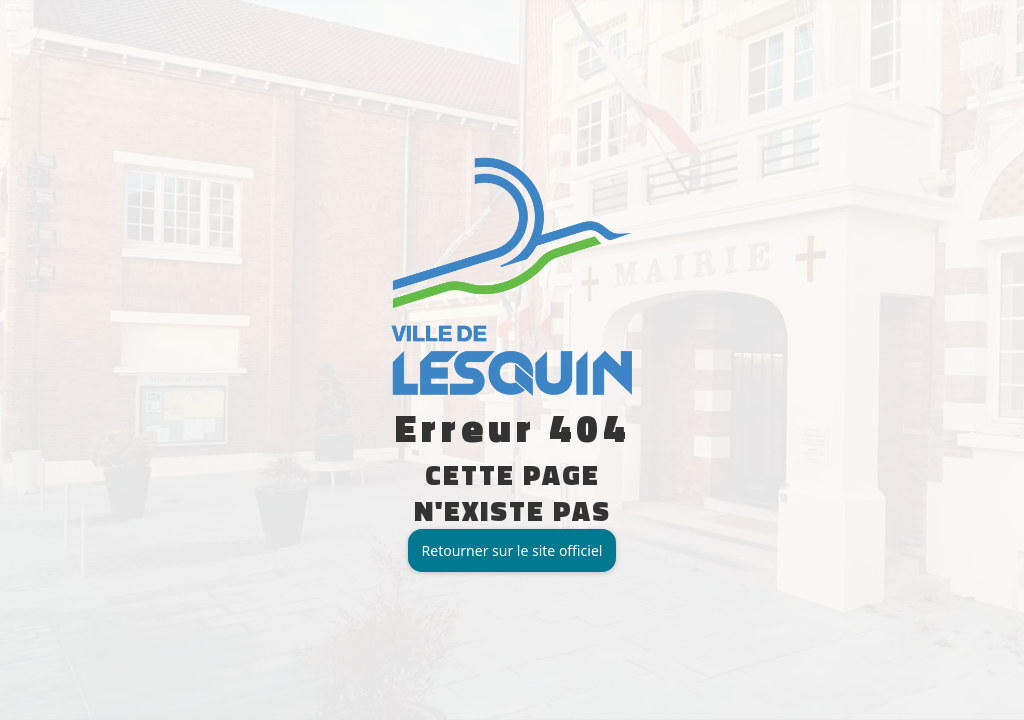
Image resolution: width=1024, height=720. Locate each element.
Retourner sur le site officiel (512, 550)
